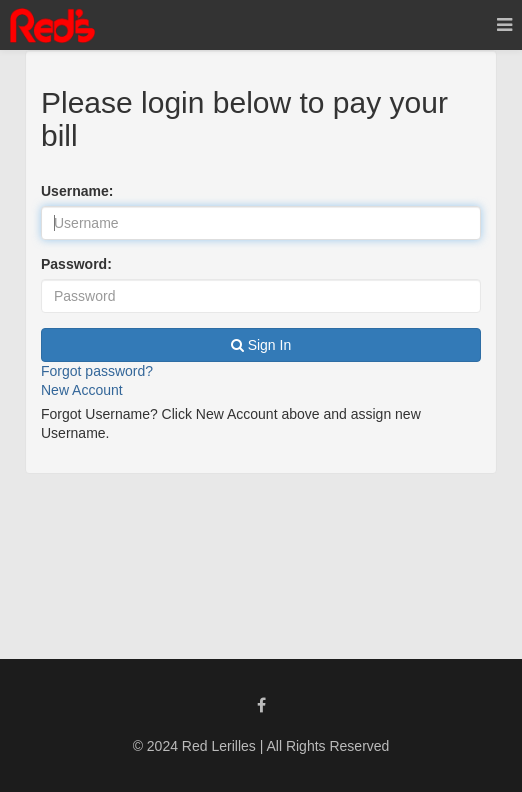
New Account (82, 390)
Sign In (261, 345)
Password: (76, 264)
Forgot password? (97, 371)
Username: (77, 191)
